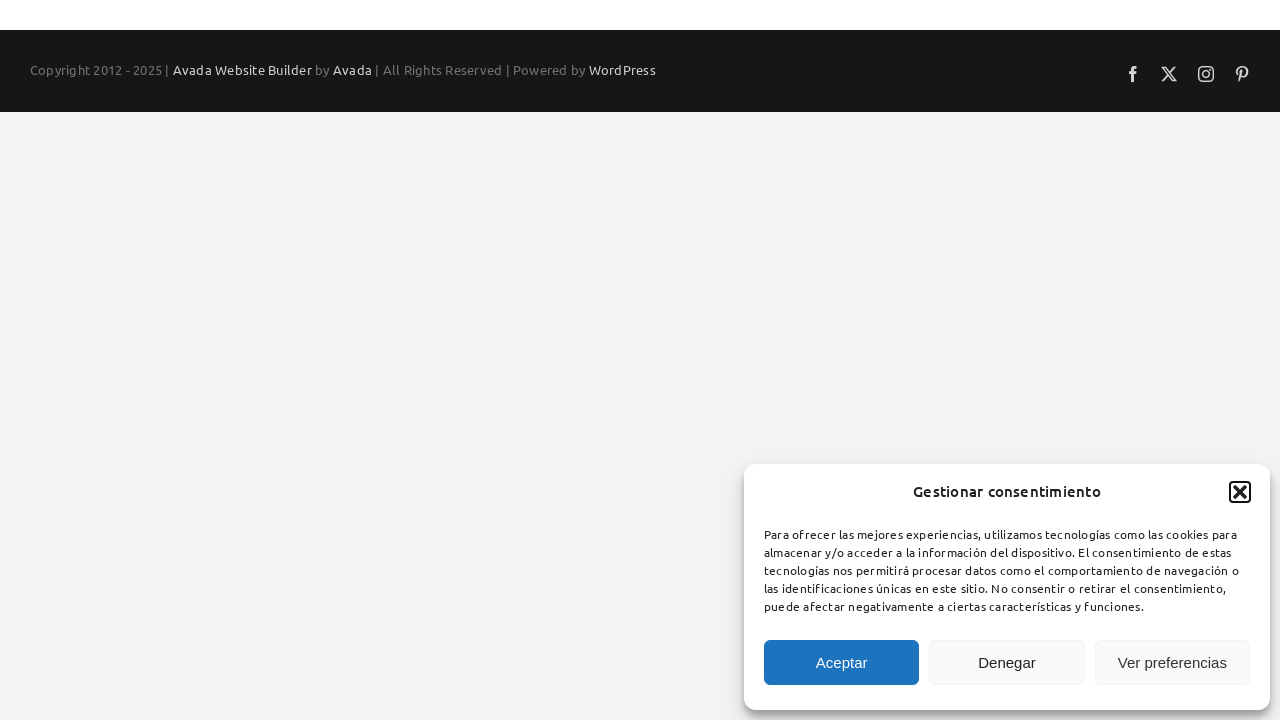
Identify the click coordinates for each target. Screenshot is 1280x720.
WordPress (622, 69)
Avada (352, 69)
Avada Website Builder (242, 69)
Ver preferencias (1172, 662)
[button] (1240, 492)
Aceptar (842, 662)
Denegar (1007, 662)
